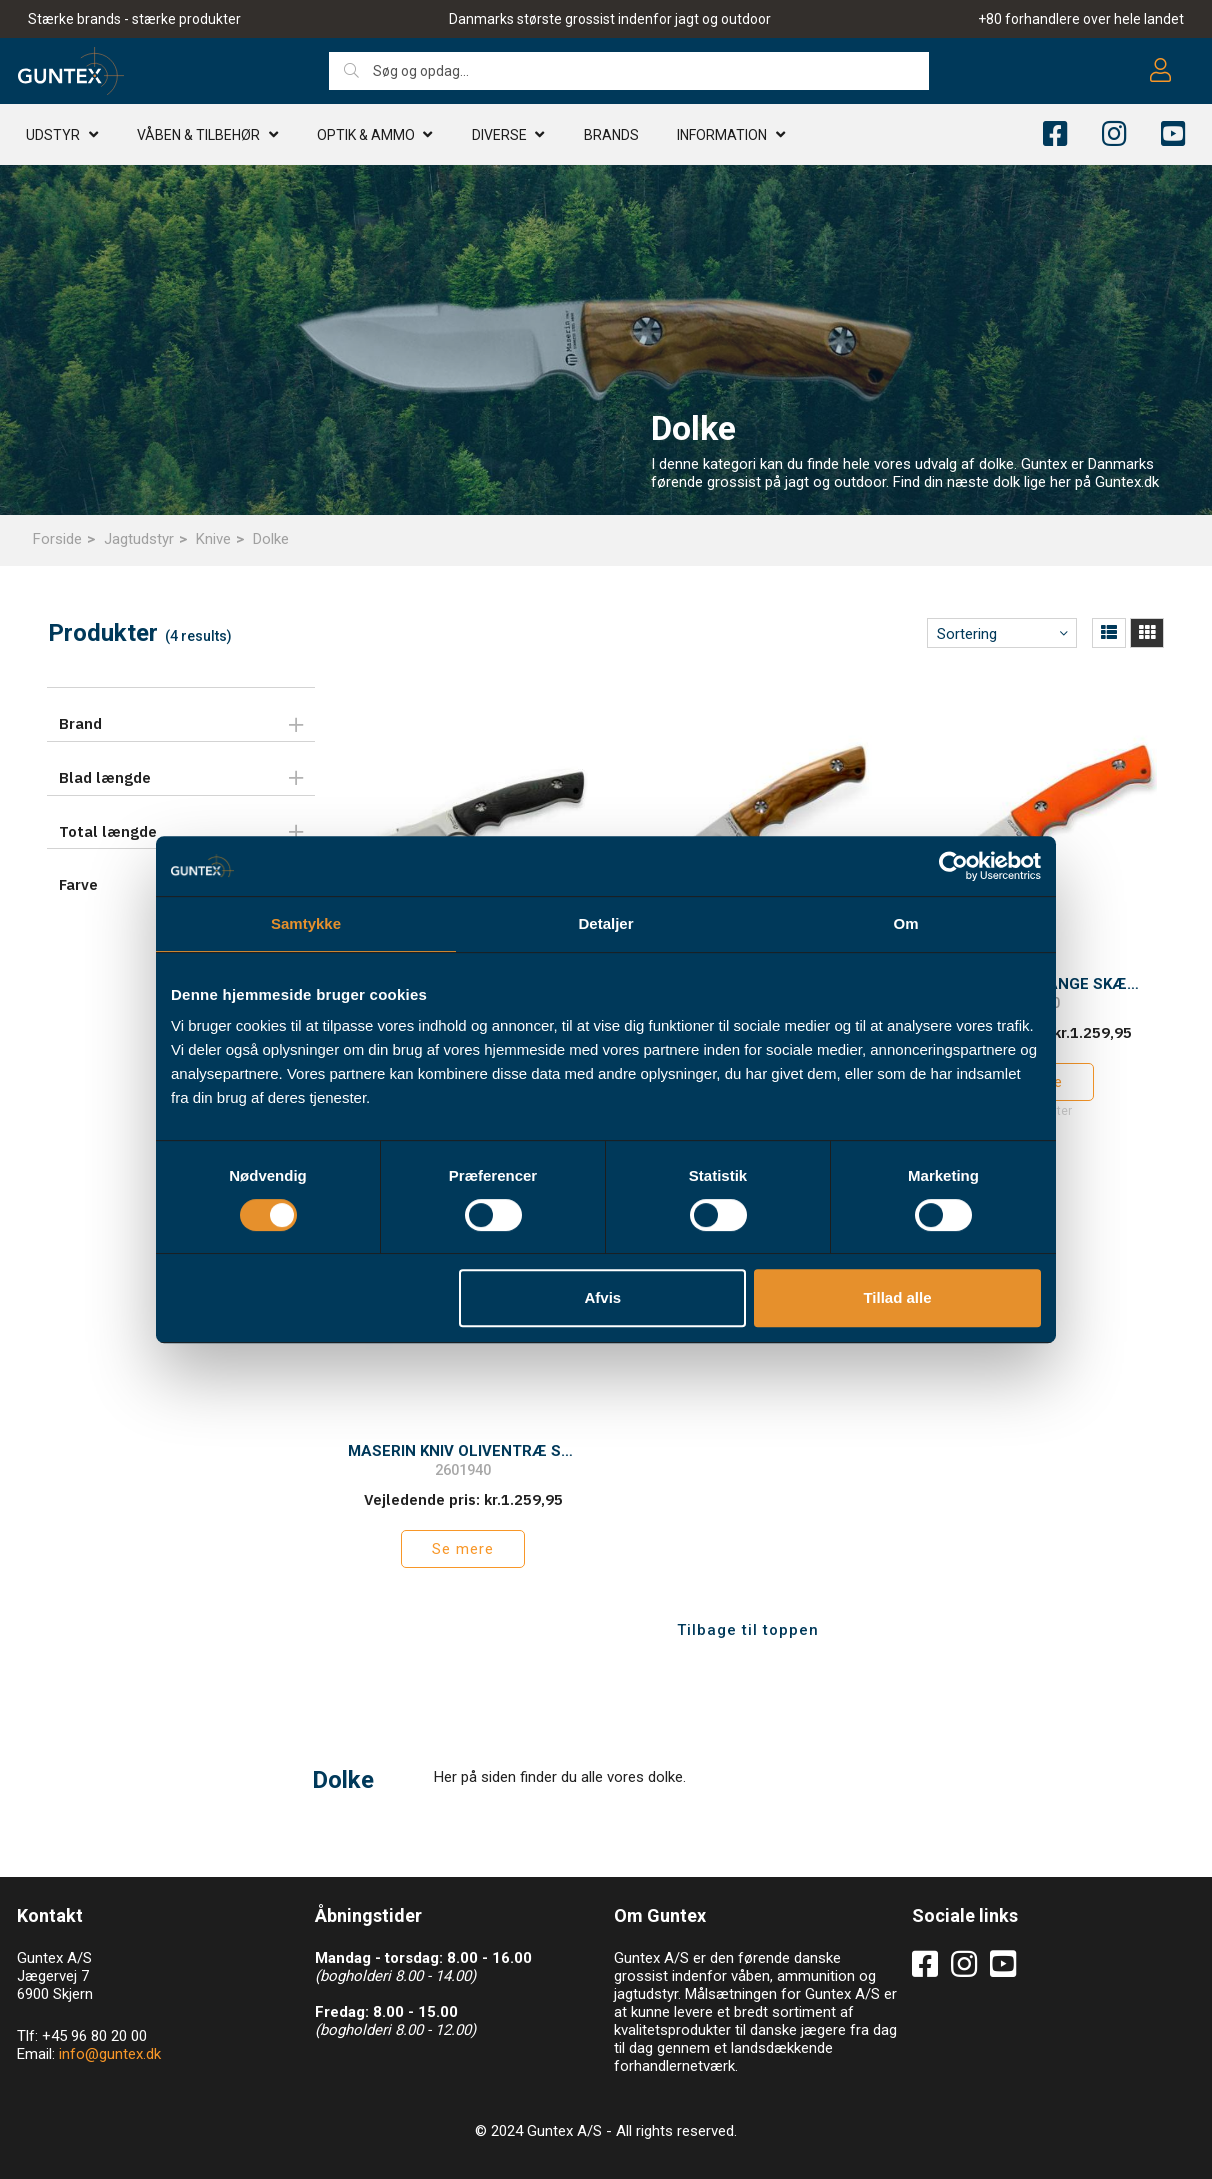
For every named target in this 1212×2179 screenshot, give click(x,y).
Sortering (967, 634)
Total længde (108, 831)
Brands (611, 135)
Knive (213, 539)
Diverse (499, 135)
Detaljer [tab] (605, 923)
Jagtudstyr (139, 539)
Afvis (603, 1297)
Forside (57, 539)
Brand (80, 723)
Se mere (463, 1549)
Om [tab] (905, 923)
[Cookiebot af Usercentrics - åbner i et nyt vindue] (953, 866)
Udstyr (53, 135)
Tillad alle (897, 1297)
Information (722, 135)
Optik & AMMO (366, 135)
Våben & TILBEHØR (198, 135)
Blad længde (105, 777)
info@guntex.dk (110, 2054)
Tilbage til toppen (748, 1630)
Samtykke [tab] (306, 923)
